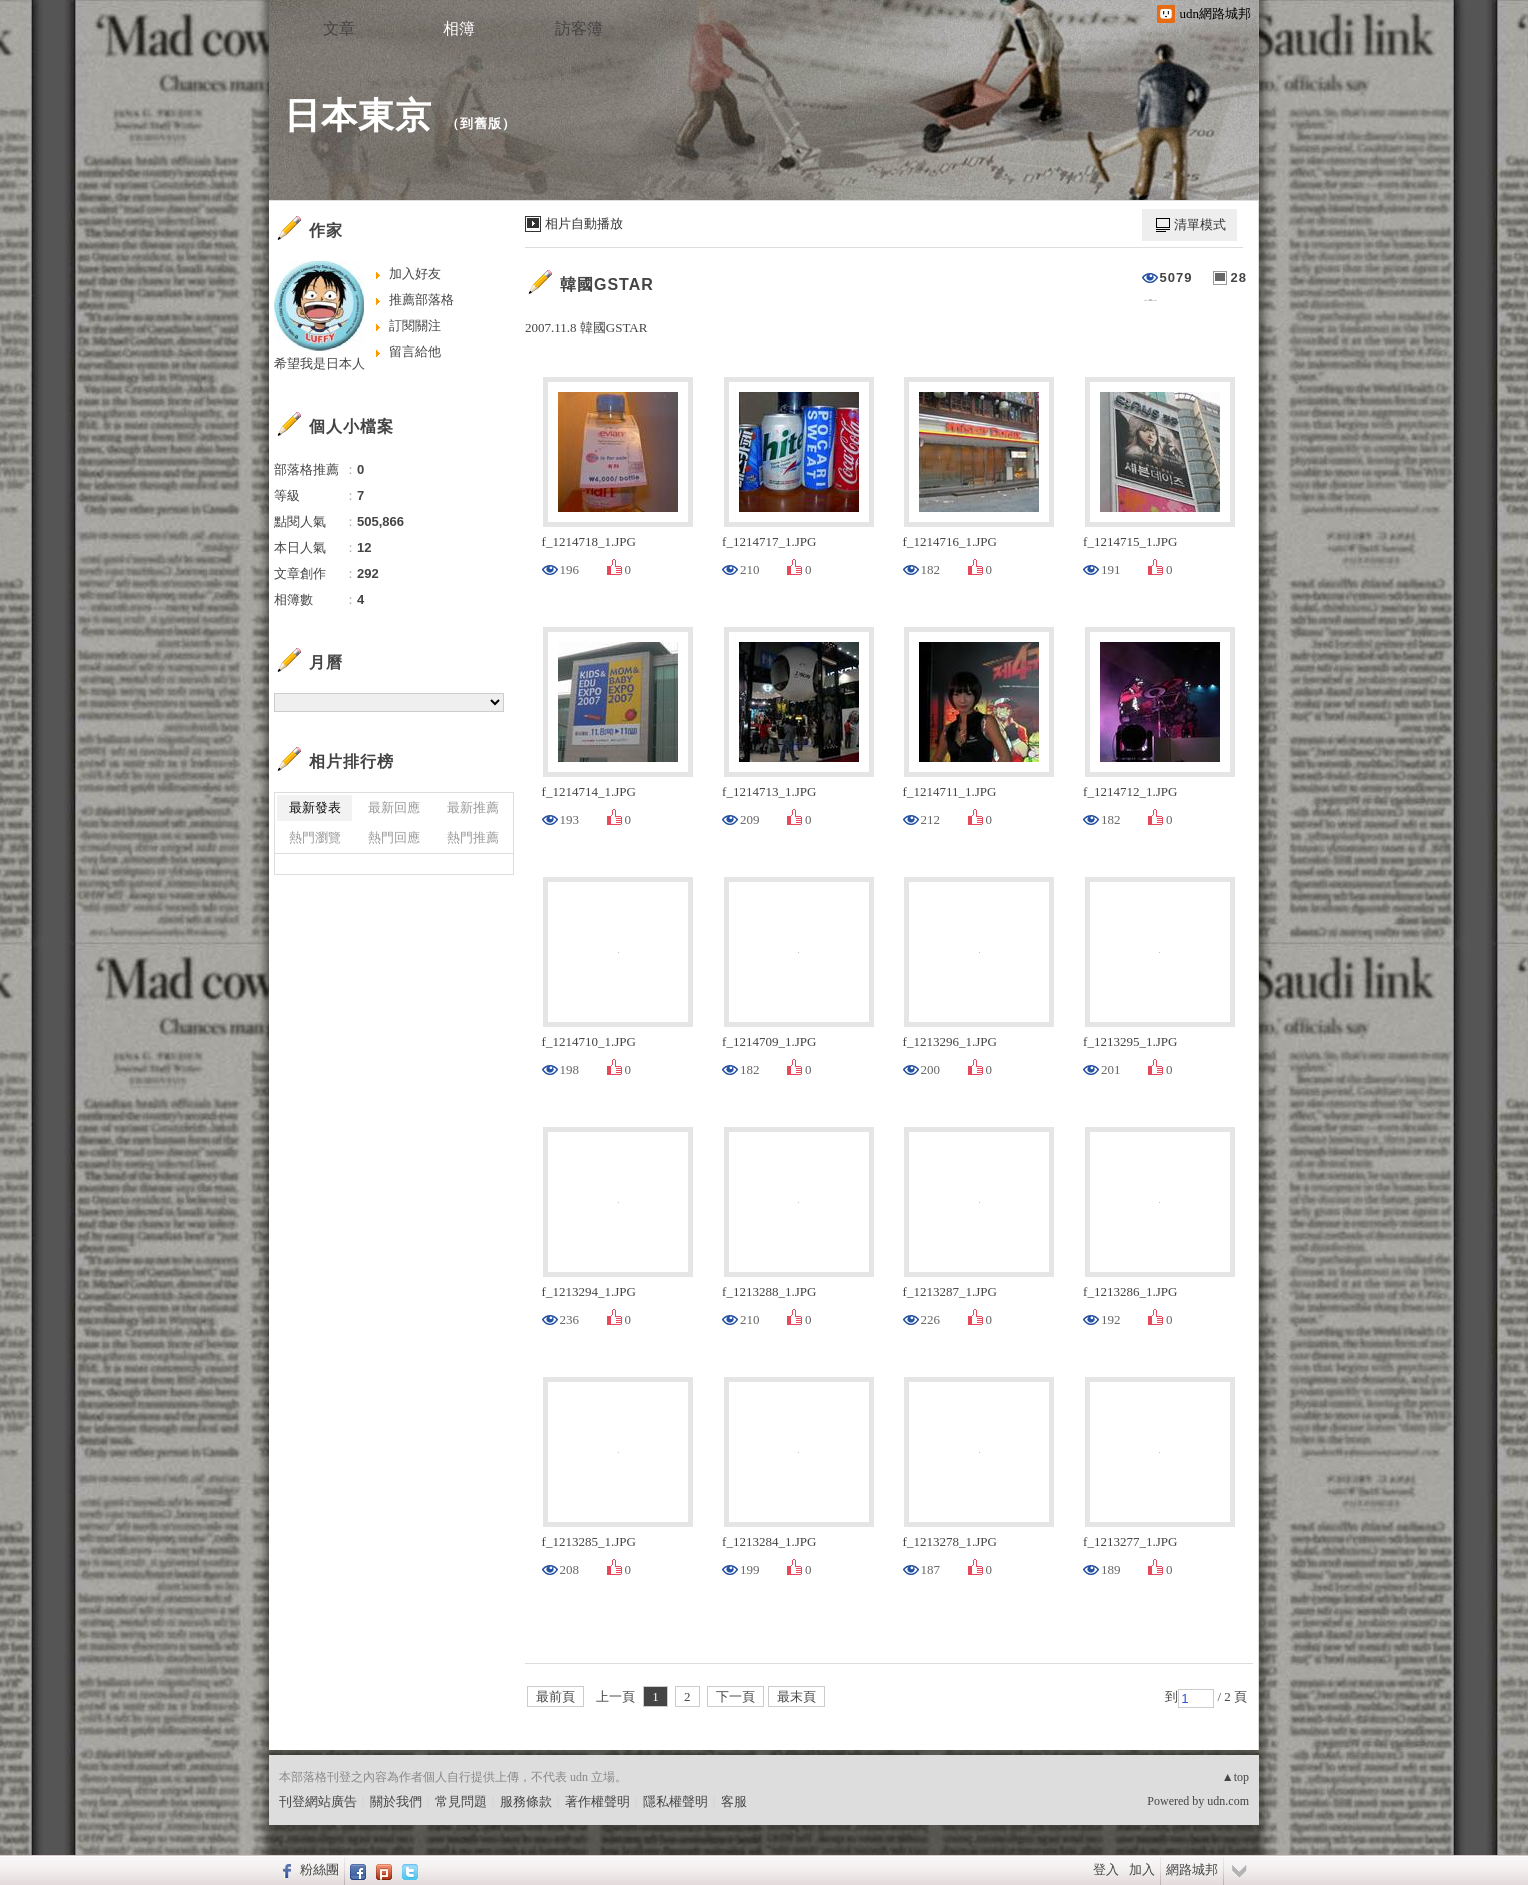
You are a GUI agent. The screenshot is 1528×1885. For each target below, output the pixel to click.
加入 (1142, 1869)
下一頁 (735, 1696)
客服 (734, 1801)
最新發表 (315, 807)
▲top (1235, 1777)
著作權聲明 (597, 1801)
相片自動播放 (584, 223)
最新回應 (394, 807)
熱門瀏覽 (315, 837)
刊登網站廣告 (318, 1801)
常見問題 (461, 1801)
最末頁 (796, 1696)
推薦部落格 (421, 299)
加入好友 (415, 273)
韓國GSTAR (607, 284)
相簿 (459, 28)
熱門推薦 (473, 837)
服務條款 (526, 1801)
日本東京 (358, 115)
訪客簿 (579, 28)
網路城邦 (1192, 1869)
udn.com (1228, 1801)
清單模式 (1200, 224)
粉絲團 (319, 1869)
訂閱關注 (415, 325)
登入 (1106, 1869)
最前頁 (555, 1696)
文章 (339, 28)
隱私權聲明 (675, 1801)
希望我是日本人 (319, 363)
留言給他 (415, 351)
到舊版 (481, 123)
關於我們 (396, 1801)
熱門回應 (394, 837)
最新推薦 (473, 807)
